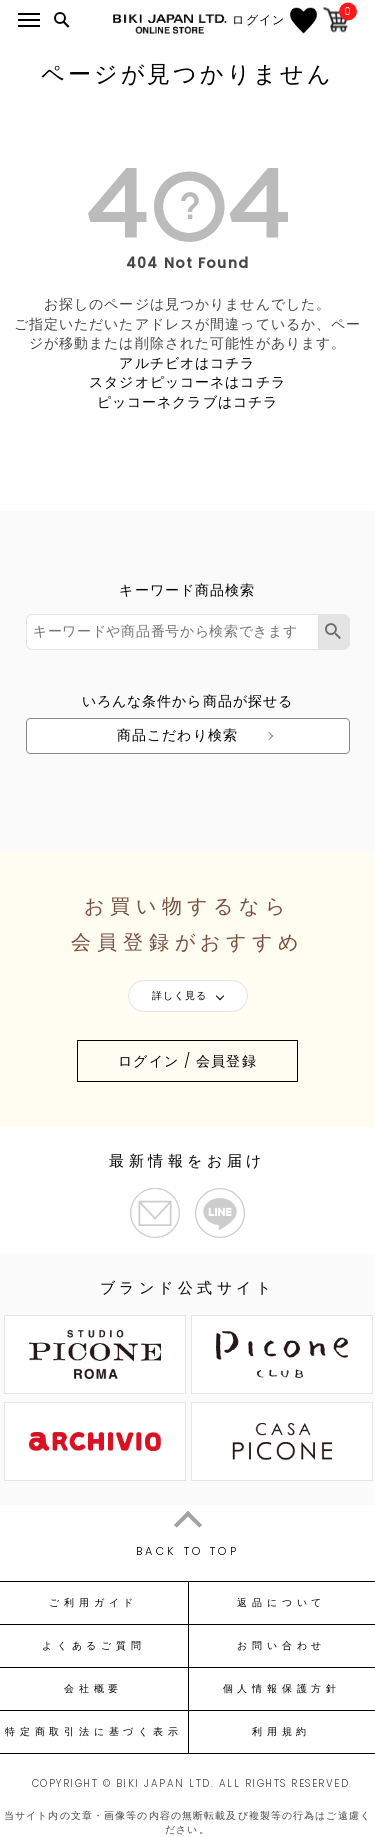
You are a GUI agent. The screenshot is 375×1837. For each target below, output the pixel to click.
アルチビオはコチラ (187, 363)
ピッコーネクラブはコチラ (187, 402)
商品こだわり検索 (177, 735)
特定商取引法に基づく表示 (93, 1732)
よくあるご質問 (93, 1646)
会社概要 (93, 1689)
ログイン (264, 20)
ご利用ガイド (93, 1603)
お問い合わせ (281, 1646)
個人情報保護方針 (282, 1689)
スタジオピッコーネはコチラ (187, 382)
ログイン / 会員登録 (187, 1061)
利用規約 (281, 1732)
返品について (281, 1603)
